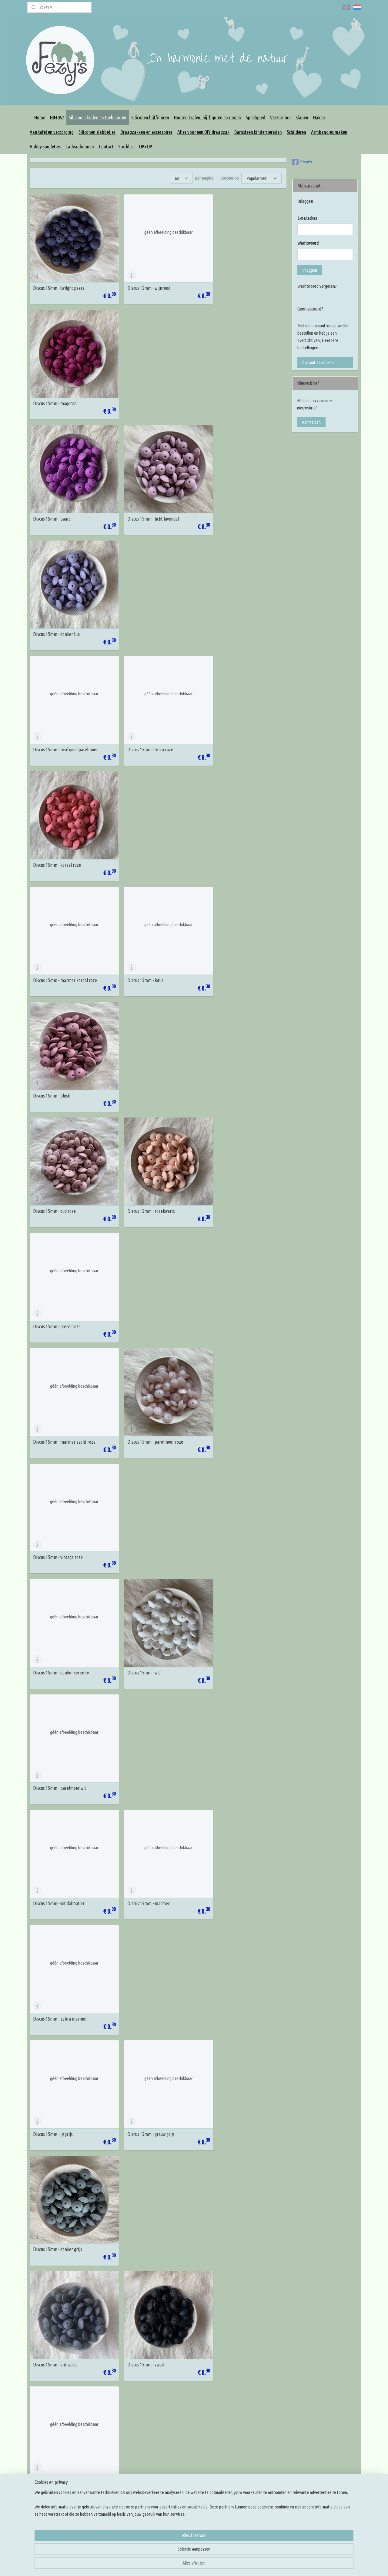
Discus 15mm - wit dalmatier (59, 1040)
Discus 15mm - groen (52, 2016)
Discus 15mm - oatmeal (141, 2124)
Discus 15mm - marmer (141, 1040)
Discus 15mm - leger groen (232, 1799)
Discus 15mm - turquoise (142, 1690)
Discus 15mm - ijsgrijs (53, 1148)
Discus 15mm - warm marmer (147, 2233)
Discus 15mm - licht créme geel (236, 2016)
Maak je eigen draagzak (183, 2464)
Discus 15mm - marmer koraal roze (65, 606)
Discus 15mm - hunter (53, 1907)
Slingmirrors (173, 2478)
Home (39, 117)
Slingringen (172, 2471)
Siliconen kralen (176, 2427)
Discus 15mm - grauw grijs (144, 1148)
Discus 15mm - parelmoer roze (148, 823)
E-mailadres (307, 218)
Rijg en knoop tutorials (249, 2449)
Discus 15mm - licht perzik (57, 2341)
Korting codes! (109, 2435)
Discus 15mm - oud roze (54, 714)
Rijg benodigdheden (180, 2449)
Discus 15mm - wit (136, 931)
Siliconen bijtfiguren (150, 117)
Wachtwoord (308, 243)
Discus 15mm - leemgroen (143, 1907)
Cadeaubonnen (79, 146)
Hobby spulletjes (45, 146)
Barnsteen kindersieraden (258, 132)
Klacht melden (108, 2485)
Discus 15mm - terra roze (143, 497)
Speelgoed (255, 117)
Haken (319, 117)
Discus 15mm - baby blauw (57, 1582)
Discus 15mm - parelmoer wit (234, 931)
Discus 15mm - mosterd (141, 2016)
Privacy (103, 2456)
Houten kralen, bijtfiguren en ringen (207, 117)
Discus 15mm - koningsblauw (146, 1365)
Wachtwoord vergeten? (317, 286)
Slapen (302, 117)
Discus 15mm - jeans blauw (232, 1365)
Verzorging (280, 117)
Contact (106, 146)
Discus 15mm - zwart (139, 1257)
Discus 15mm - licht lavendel (146, 389)
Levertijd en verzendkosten (120, 2464)
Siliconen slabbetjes (97, 132)
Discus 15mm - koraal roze (232, 497)
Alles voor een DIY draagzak (203, 132)
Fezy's (302, 162)
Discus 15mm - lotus (138, 606)
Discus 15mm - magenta (229, 281)
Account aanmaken (318, 362)
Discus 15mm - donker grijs (232, 1148)
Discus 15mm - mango (228, 2341)
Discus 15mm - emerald (54, 1799)
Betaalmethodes (111, 2478)
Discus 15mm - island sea (143, 1474)
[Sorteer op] (261, 178)
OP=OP (145, 146)
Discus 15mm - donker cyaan (58, 1690)
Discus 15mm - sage (225, 1907)
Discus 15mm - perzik (139, 2341)
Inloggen (309, 270)
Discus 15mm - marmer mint (234, 1690)
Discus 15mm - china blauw (232, 1474)
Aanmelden (311, 422)
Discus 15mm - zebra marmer (235, 1040)
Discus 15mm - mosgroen (143, 1799)
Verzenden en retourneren (119, 2471)
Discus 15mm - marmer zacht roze (64, 823)
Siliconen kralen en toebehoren (97, 117)
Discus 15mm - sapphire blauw (60, 1365)
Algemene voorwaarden (117, 2449)
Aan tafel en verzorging (52, 132)
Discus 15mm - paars (52, 389)
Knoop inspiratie (244, 2427)
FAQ (100, 2442)
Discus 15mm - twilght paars (58, 281)
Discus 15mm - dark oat (54, 2233)
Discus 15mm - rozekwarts (144, 714)
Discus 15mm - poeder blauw (59, 1474)
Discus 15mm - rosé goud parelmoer (65, 497)
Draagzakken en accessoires (146, 132)
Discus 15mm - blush (226, 606)
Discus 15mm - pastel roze (232, 714)
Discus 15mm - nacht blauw (232, 1257)
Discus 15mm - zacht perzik (233, 2233)
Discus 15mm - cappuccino (232, 2124)
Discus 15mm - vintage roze (233, 823)
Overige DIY (173, 2493)
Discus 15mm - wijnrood (141, 281)
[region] (154, 2554)
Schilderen (296, 132)
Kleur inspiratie (243, 2435)
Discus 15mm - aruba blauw (232, 1582)
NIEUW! (57, 117)
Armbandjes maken (329, 132)
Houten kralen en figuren (184, 2435)
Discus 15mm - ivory (51, 2124)
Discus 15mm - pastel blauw (145, 1582)
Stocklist (126, 146)
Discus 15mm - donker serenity (61, 931)
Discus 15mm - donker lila (231, 389)
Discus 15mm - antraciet (55, 1257)
